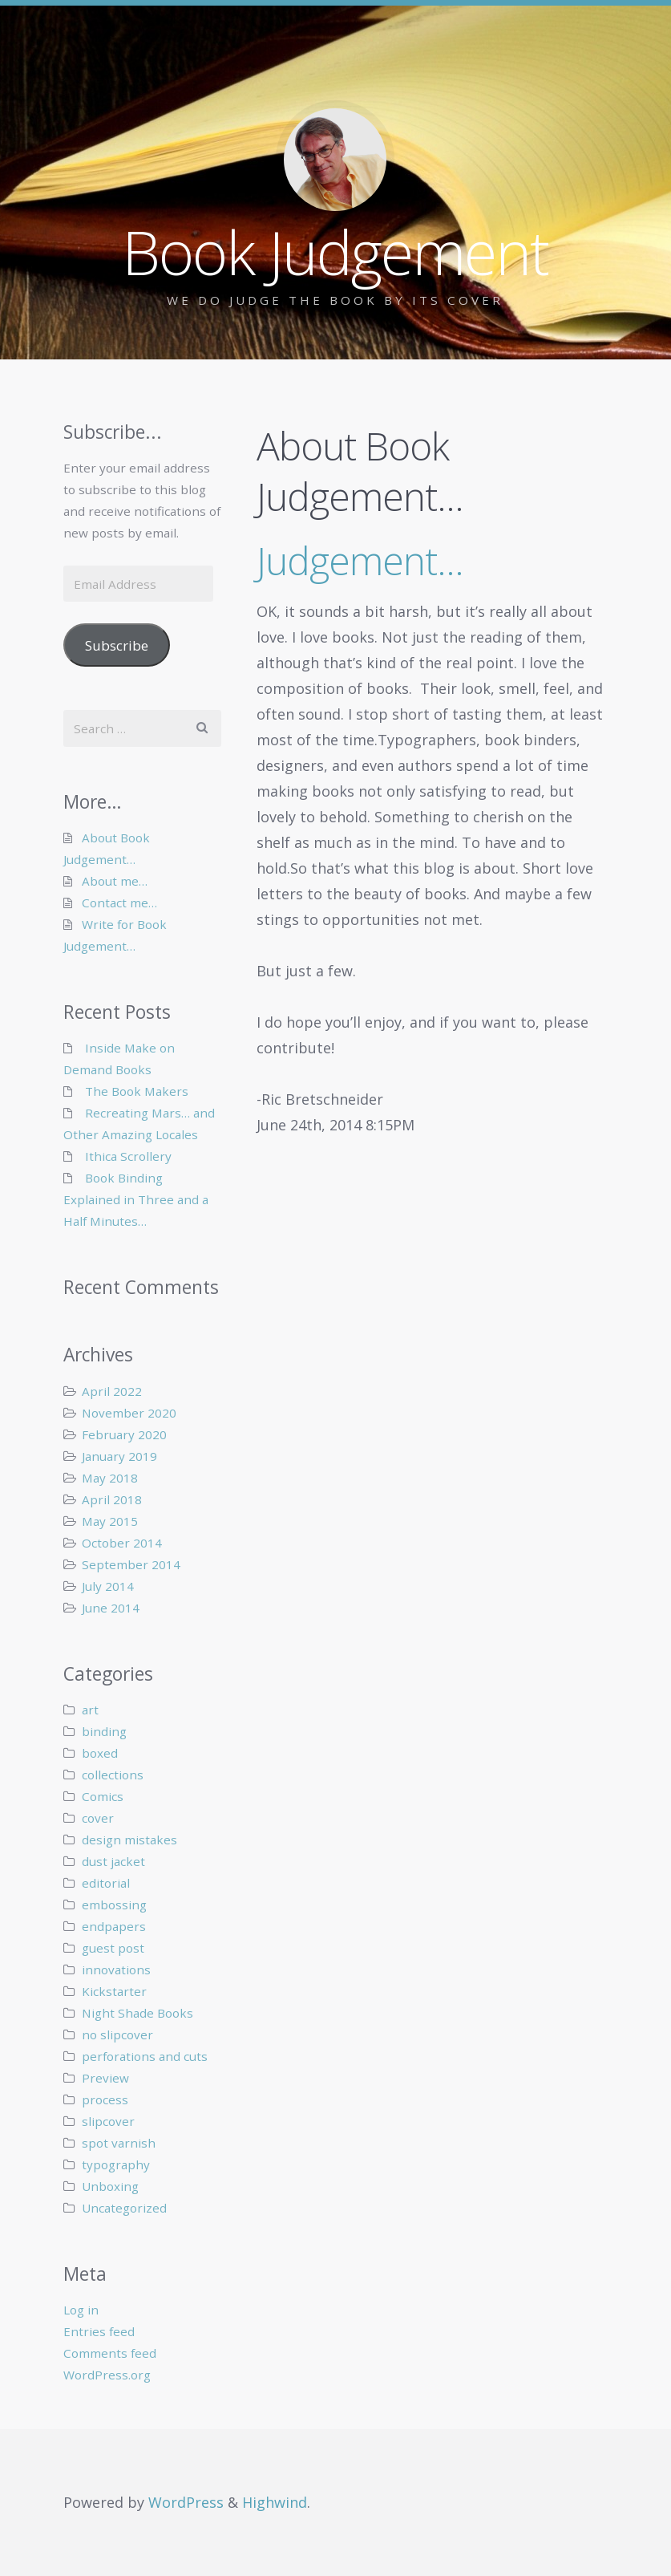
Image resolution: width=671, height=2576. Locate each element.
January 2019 (119, 1456)
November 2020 (129, 1413)
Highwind (274, 2502)
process (105, 2099)
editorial (106, 1883)
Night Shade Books (137, 2013)
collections (112, 1775)
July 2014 (108, 1586)
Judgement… (360, 560)
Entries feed (99, 2331)
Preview (105, 2078)
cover (98, 1818)
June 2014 (110, 1608)
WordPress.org (107, 2375)
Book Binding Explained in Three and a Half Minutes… (135, 1199)
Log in (81, 2310)
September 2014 (131, 1564)
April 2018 (112, 1499)
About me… (115, 881)
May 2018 (110, 1478)
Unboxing (110, 2186)
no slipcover (117, 2034)
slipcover (108, 2121)
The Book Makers (136, 1091)
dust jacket (113, 1861)
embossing (114, 1905)
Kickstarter (114, 1991)
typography (116, 2164)
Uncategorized (124, 2208)
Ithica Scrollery (128, 1156)
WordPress (186, 2502)
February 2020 (124, 1434)
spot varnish (119, 2143)
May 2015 (110, 1521)
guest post (113, 1948)
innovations (116, 1969)
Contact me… (119, 903)
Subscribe (116, 645)
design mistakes (129, 1840)
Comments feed (109, 2353)
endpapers (114, 1926)
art (90, 1710)
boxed (100, 1753)
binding (104, 1731)
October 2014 (122, 1543)
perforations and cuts (145, 2056)
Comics (102, 1796)
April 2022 (112, 1391)
